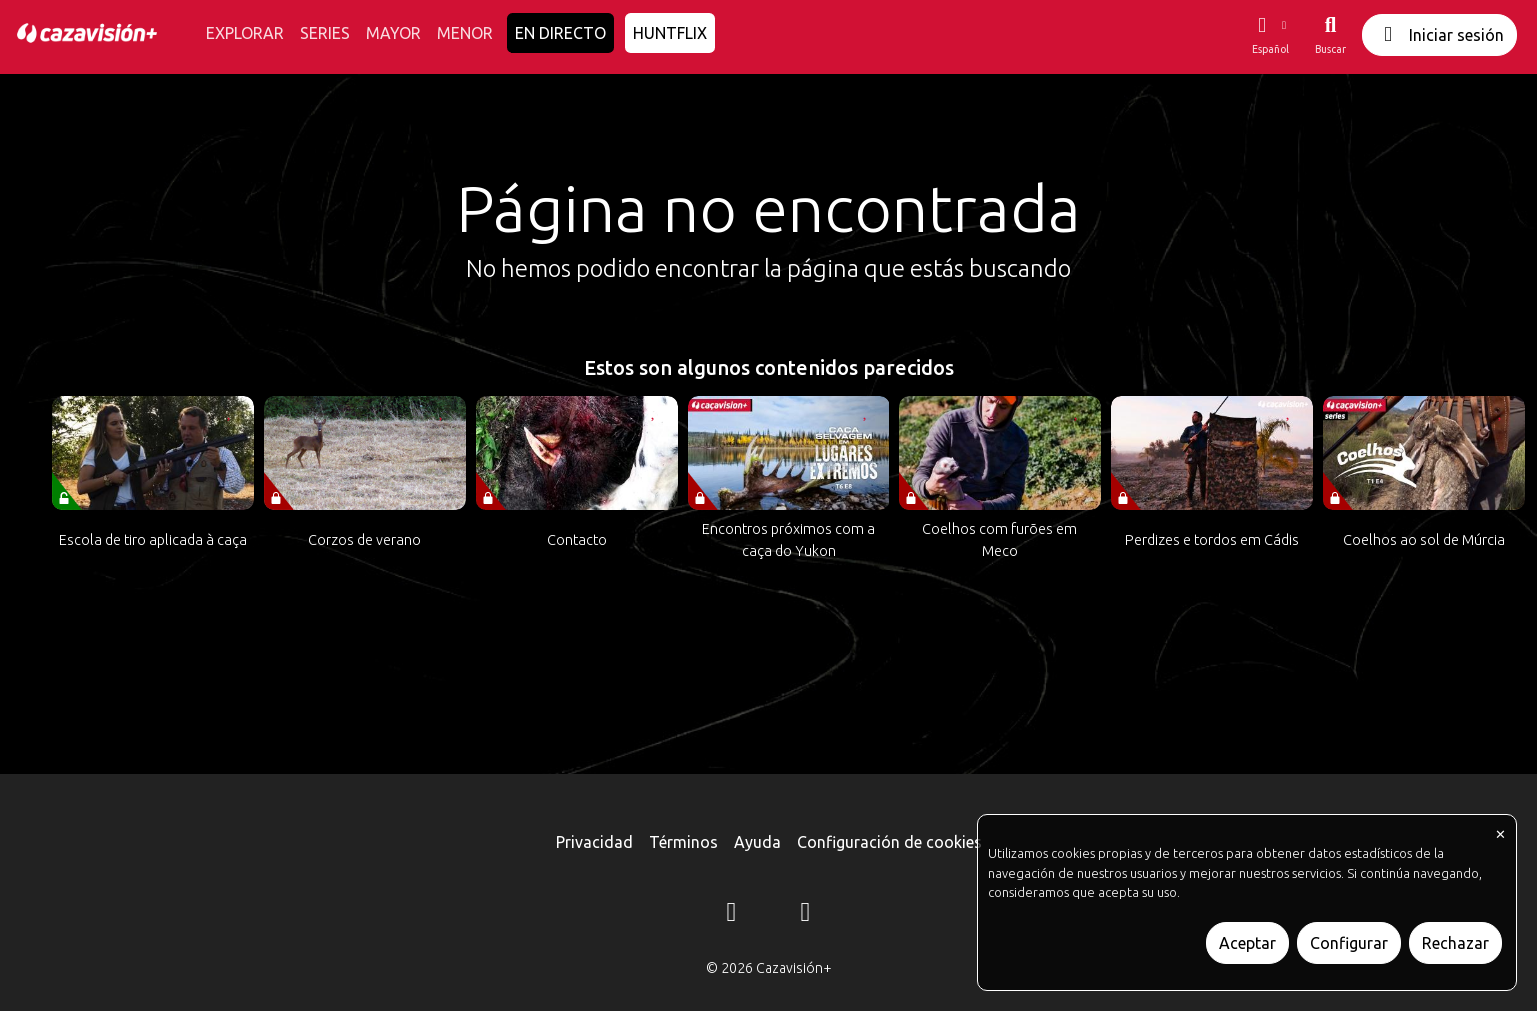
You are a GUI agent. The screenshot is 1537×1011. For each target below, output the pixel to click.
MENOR (465, 33)
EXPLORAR (245, 33)
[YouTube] (806, 915)
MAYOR (393, 33)
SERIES (325, 33)
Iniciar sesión (1439, 34)
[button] (1270, 35)
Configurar (1349, 943)
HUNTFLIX (670, 33)
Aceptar (1247, 943)
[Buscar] (1330, 35)
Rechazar (1455, 943)
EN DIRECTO (560, 33)
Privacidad (594, 842)
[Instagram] (732, 915)
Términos (683, 842)
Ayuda (757, 842)
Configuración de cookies (889, 842)
